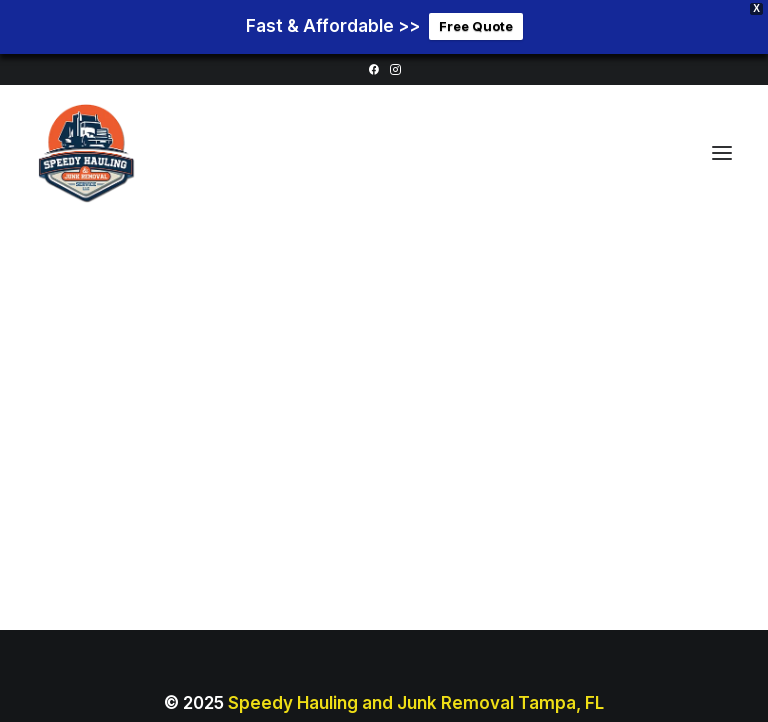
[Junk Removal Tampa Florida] (86, 149)
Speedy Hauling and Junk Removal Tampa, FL (416, 698)
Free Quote (476, 24)
